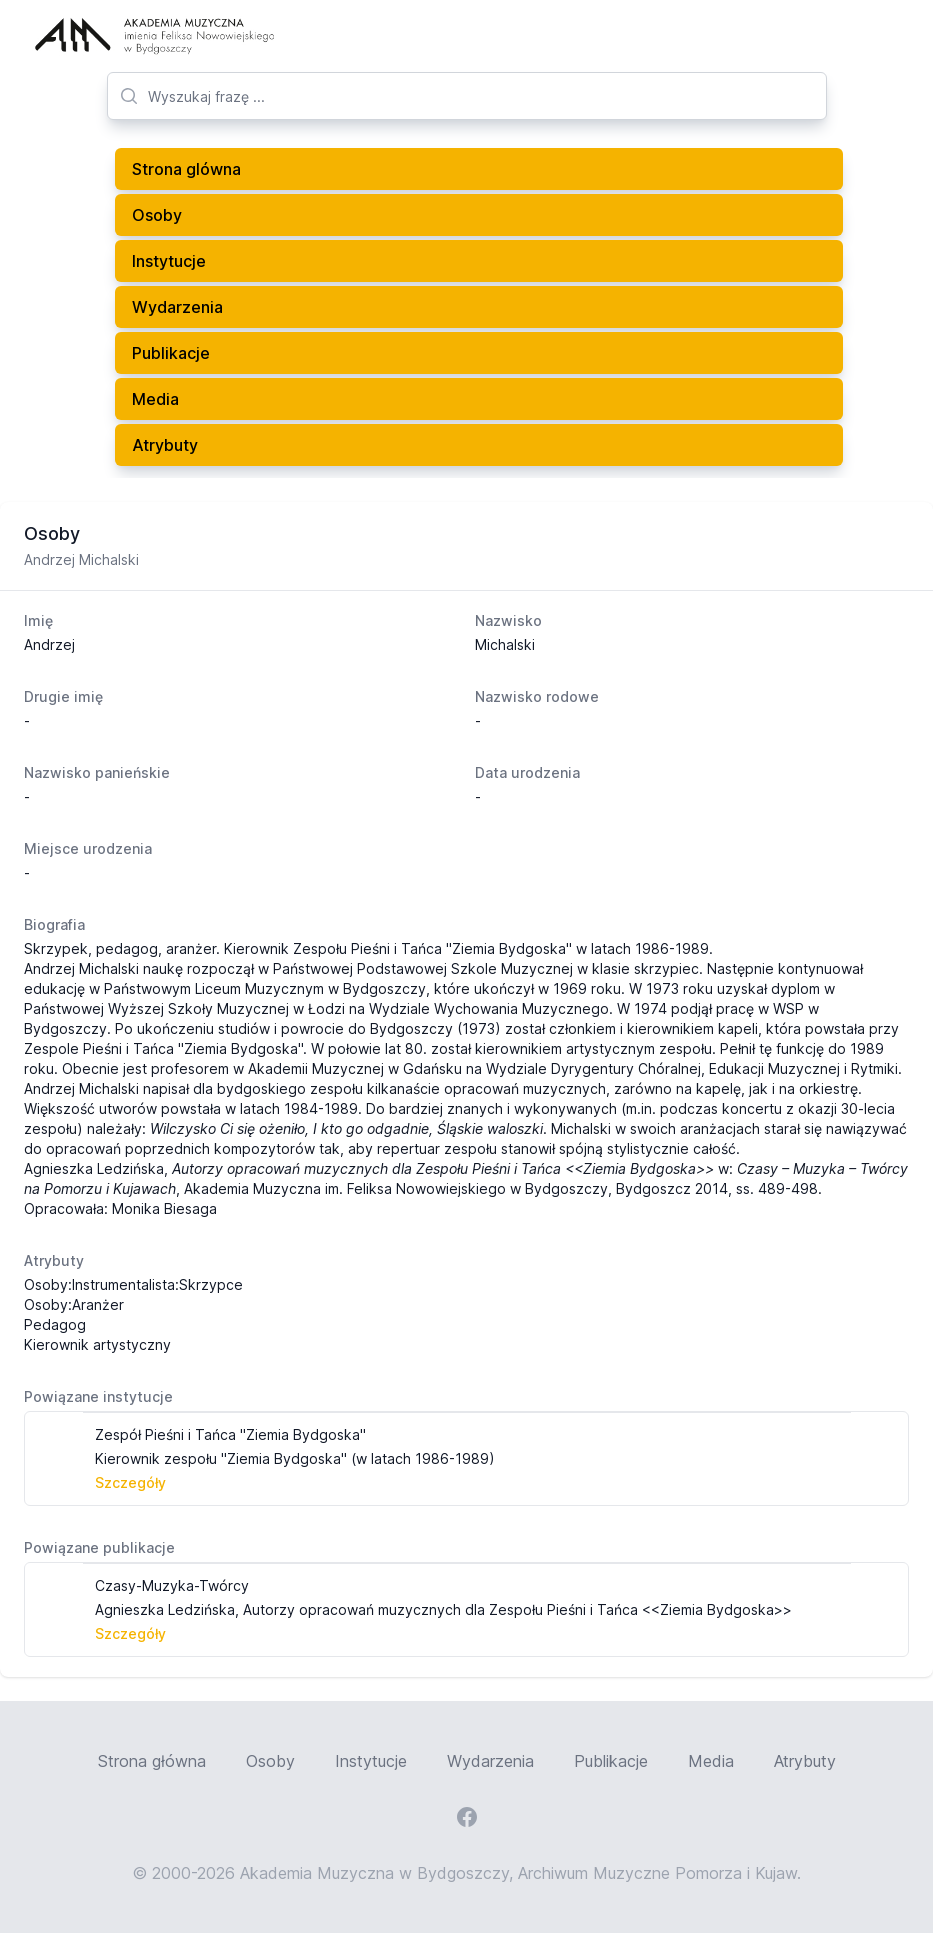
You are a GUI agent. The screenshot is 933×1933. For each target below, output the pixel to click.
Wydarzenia (177, 307)
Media (155, 399)
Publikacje (171, 353)
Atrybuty (165, 445)
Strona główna (152, 1761)
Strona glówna (186, 169)
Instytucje (169, 261)
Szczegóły (130, 1482)
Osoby (157, 215)
